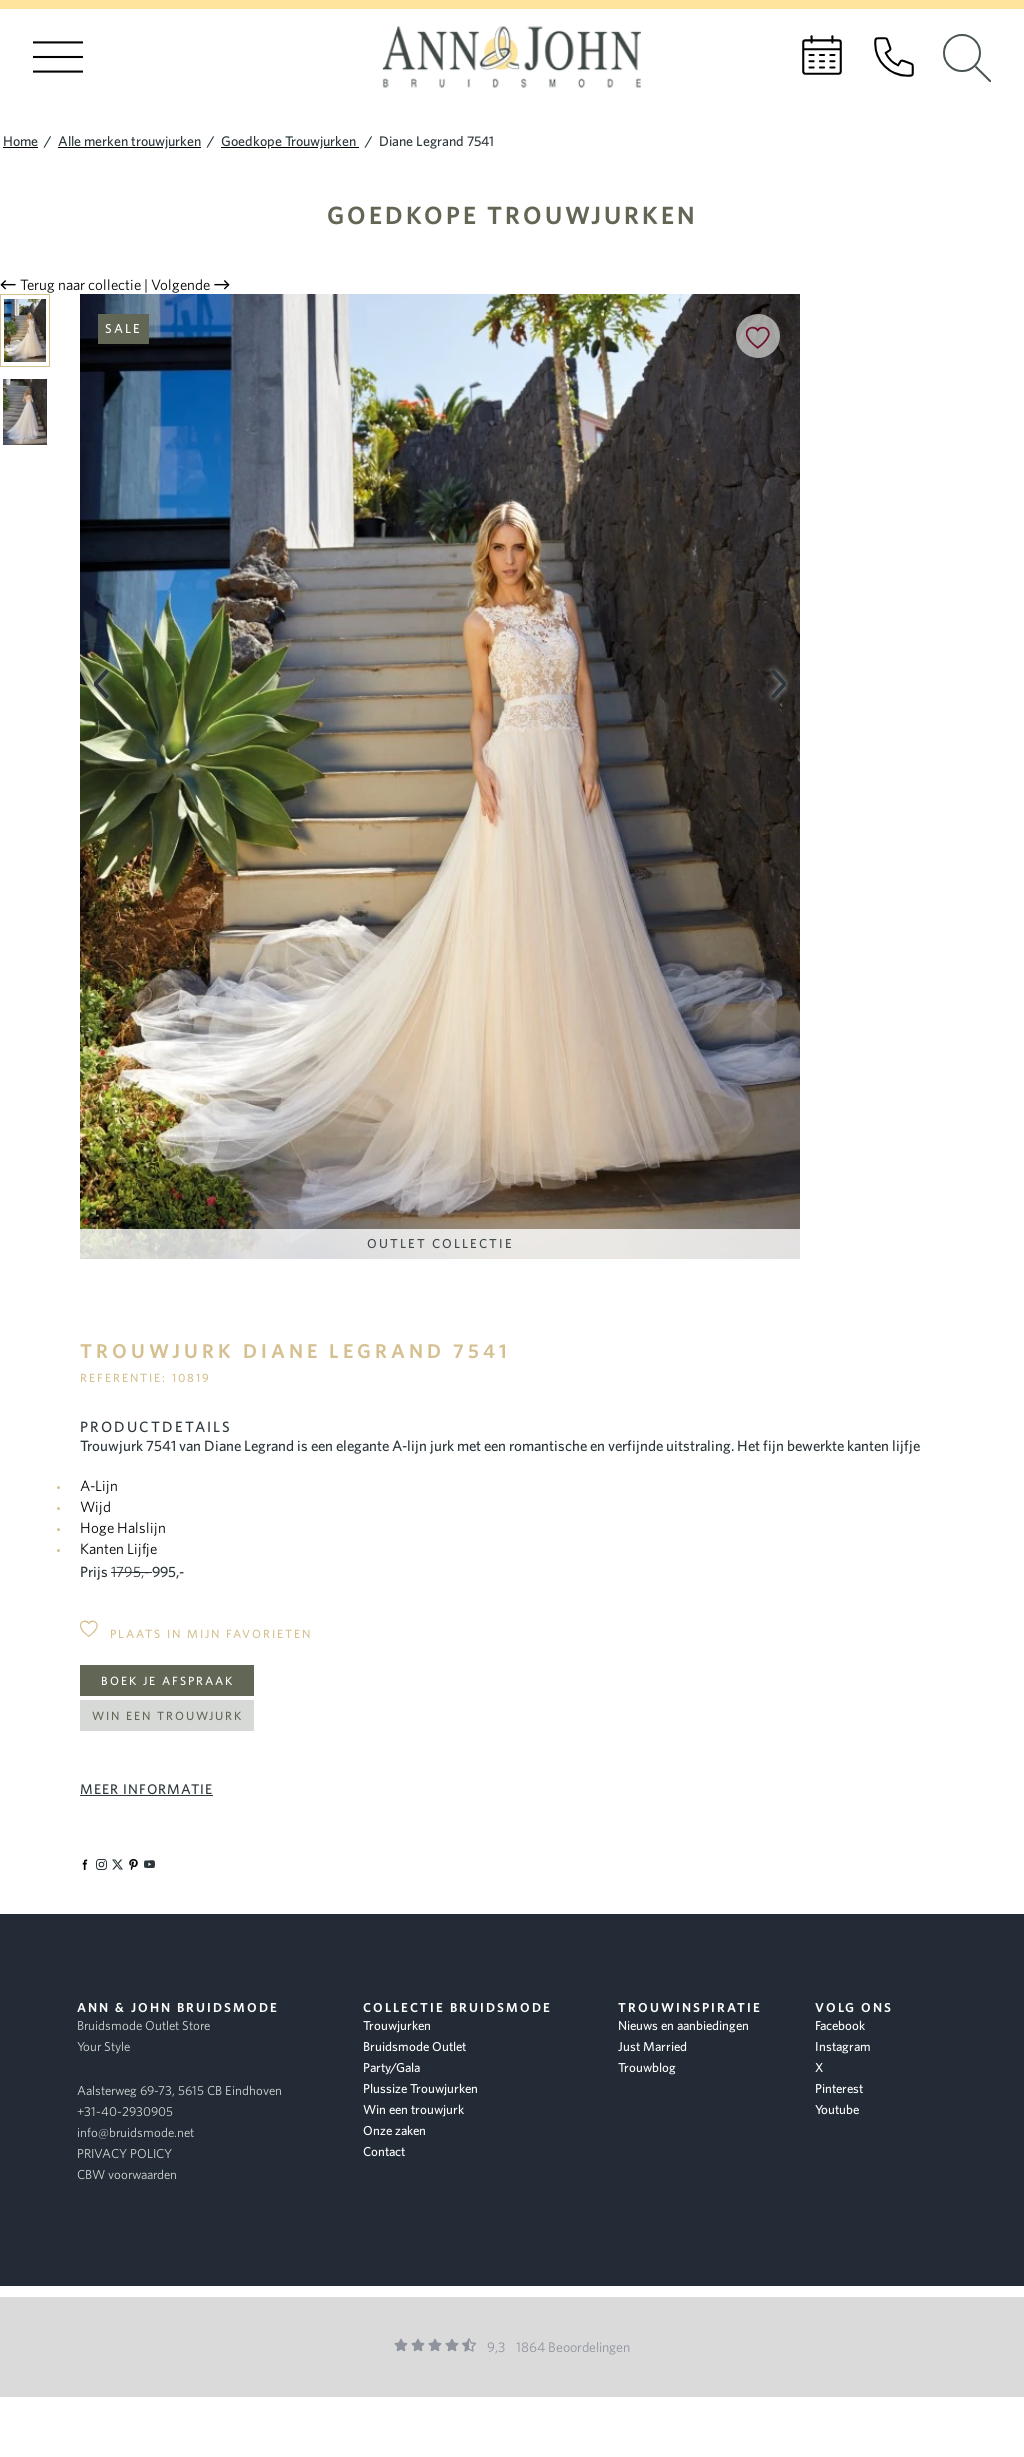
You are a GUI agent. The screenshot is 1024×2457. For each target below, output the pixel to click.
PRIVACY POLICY (124, 2153)
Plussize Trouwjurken (420, 2088)
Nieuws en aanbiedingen (683, 2025)
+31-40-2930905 (125, 2111)
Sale (123, 328)
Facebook (840, 2025)
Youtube (837, 2109)
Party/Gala (391, 2067)
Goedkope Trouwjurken (512, 214)
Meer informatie (146, 1789)
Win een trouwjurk (167, 1715)
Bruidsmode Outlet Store (143, 2025)
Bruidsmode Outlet (414, 2046)
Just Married (652, 2046)
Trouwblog (647, 2067)
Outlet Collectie (440, 1243)
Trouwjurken (397, 2025)
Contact (384, 2151)
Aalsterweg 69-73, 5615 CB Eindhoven (179, 2090)
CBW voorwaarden (127, 2174)
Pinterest (839, 2088)
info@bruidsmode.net (135, 2132)
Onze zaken (394, 2130)
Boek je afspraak (167, 1680)
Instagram (843, 2046)
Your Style (103, 2046)
